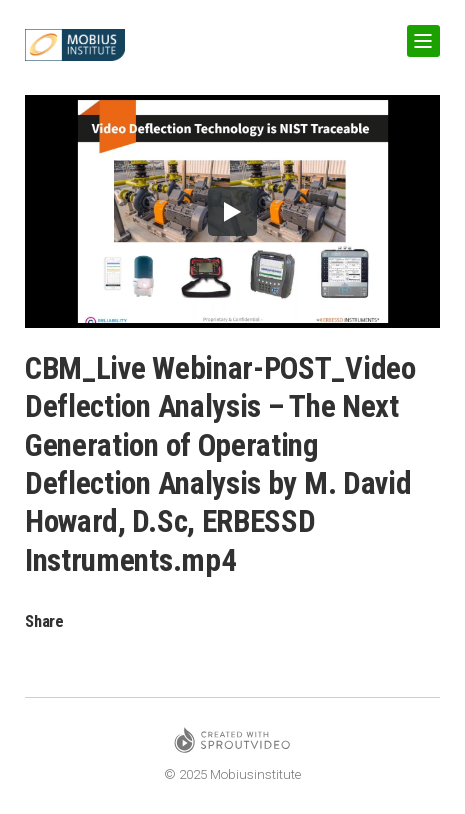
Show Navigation (420, 33)
